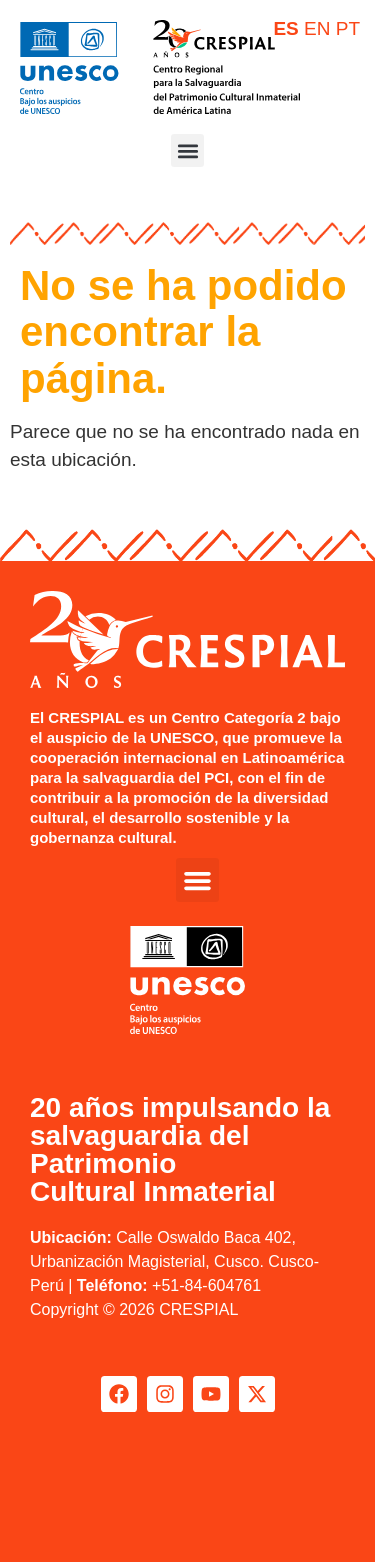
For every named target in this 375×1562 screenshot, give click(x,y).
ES (285, 28)
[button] (187, 150)
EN (317, 28)
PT (348, 28)
